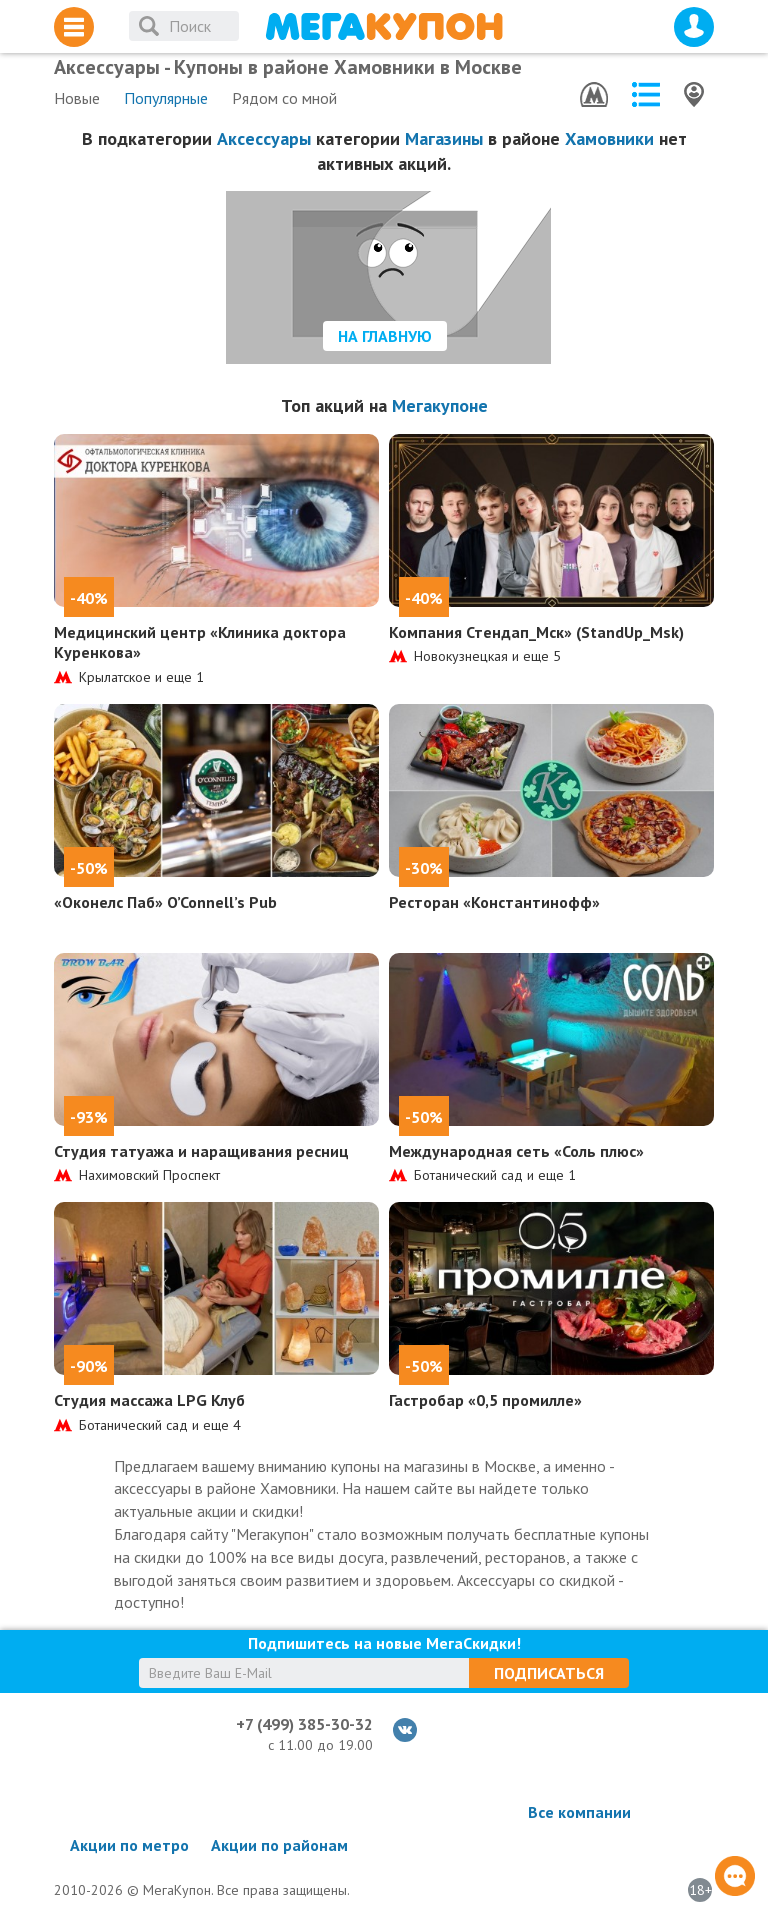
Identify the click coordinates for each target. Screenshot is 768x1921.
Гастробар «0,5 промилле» (485, 1400)
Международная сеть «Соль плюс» (516, 1151)
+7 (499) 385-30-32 (304, 1724)
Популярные (166, 98)
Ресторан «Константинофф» (494, 902)
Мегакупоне (440, 405)
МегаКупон (384, 26)
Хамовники (609, 138)
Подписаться (549, 1673)
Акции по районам (279, 1845)
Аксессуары (264, 138)
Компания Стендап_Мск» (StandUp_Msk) (536, 632)
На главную (385, 336)
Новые (77, 98)
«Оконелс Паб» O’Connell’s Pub (165, 902)
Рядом (284, 98)
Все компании (579, 1812)
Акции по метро (129, 1845)
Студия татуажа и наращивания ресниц (201, 1151)
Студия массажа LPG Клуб (149, 1400)
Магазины (444, 138)
